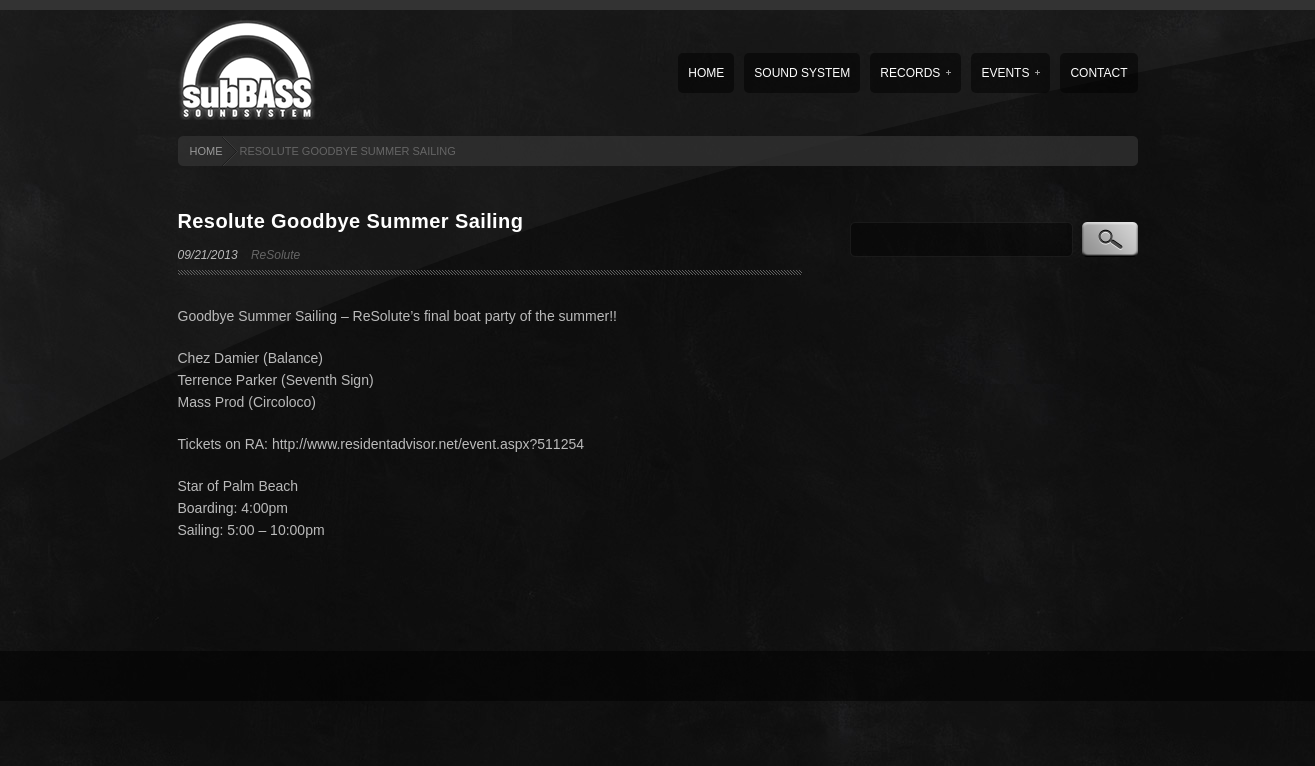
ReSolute (275, 255)
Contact (1098, 73)
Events (1010, 73)
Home (706, 73)
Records (915, 73)
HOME (206, 151)
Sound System (802, 73)
